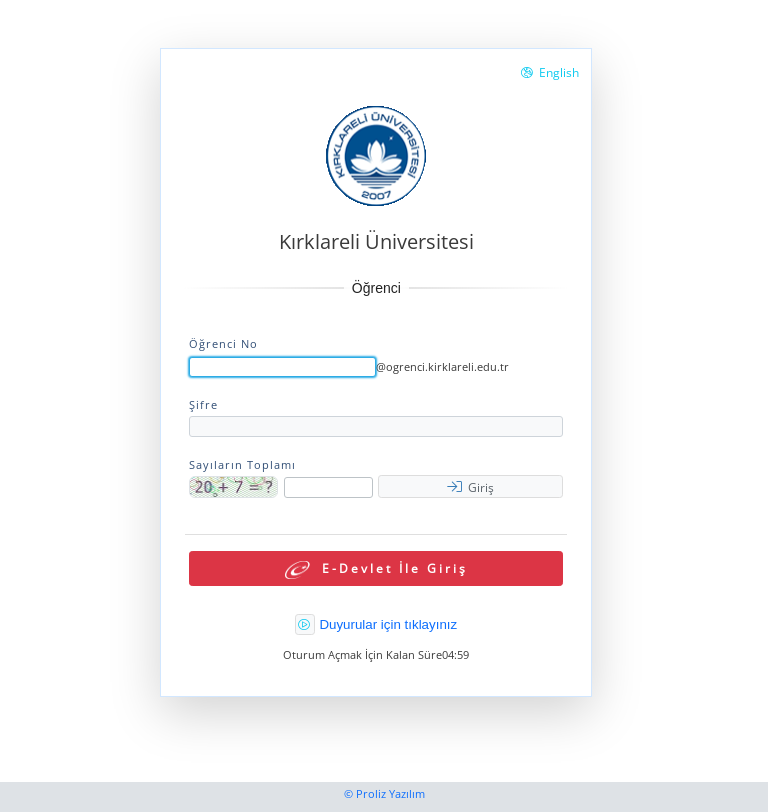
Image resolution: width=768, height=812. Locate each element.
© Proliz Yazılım (384, 794)
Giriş (470, 487)
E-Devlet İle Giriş (376, 570)
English (550, 72)
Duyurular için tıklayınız (388, 624)
